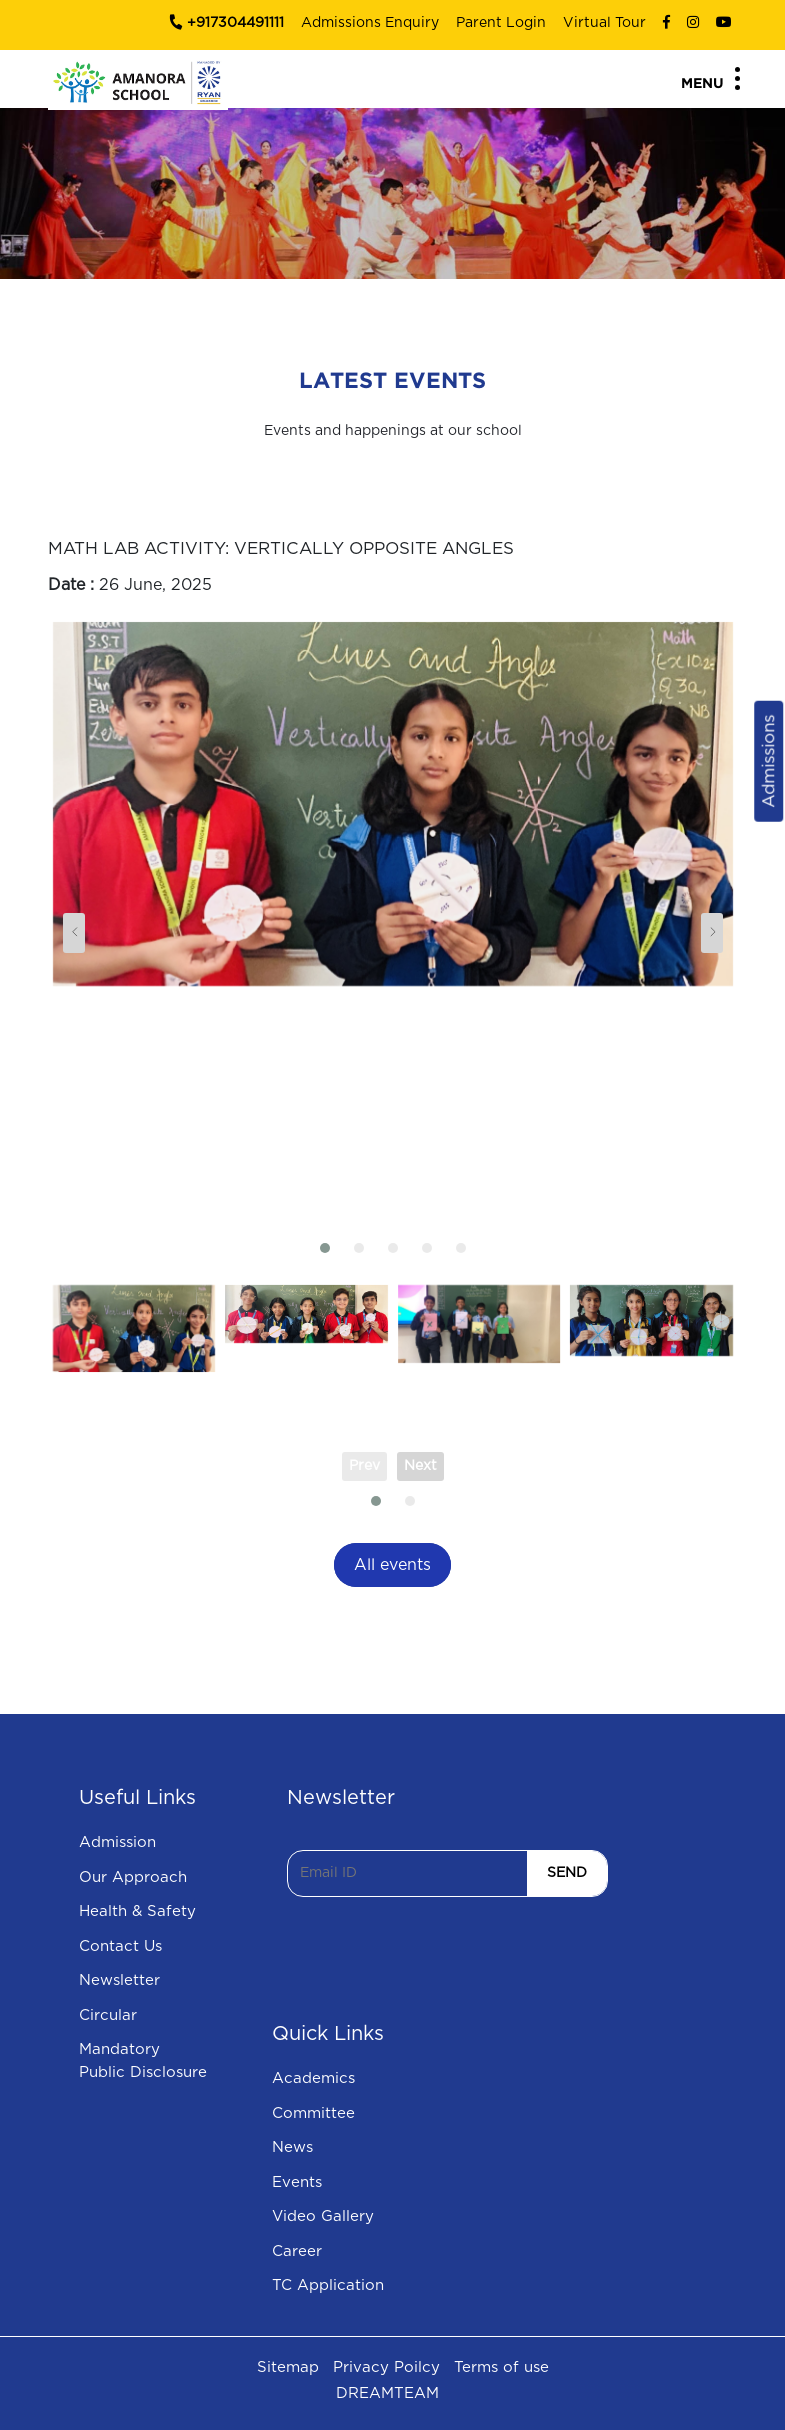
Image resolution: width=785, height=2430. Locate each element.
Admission (117, 1842)
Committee (313, 2113)
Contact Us (120, 1946)
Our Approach (133, 1877)
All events (392, 1565)
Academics (313, 2078)
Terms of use (501, 2367)
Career (297, 2251)
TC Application (328, 2285)
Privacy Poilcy (386, 2367)
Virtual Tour (604, 23)
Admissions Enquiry (370, 23)
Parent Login (501, 23)
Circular (108, 2015)
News (292, 2147)
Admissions (768, 761)
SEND (567, 1873)
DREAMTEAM (387, 2393)
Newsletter (119, 1980)
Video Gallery (323, 2216)
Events (297, 2182)
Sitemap (288, 2367)
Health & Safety (137, 1911)
